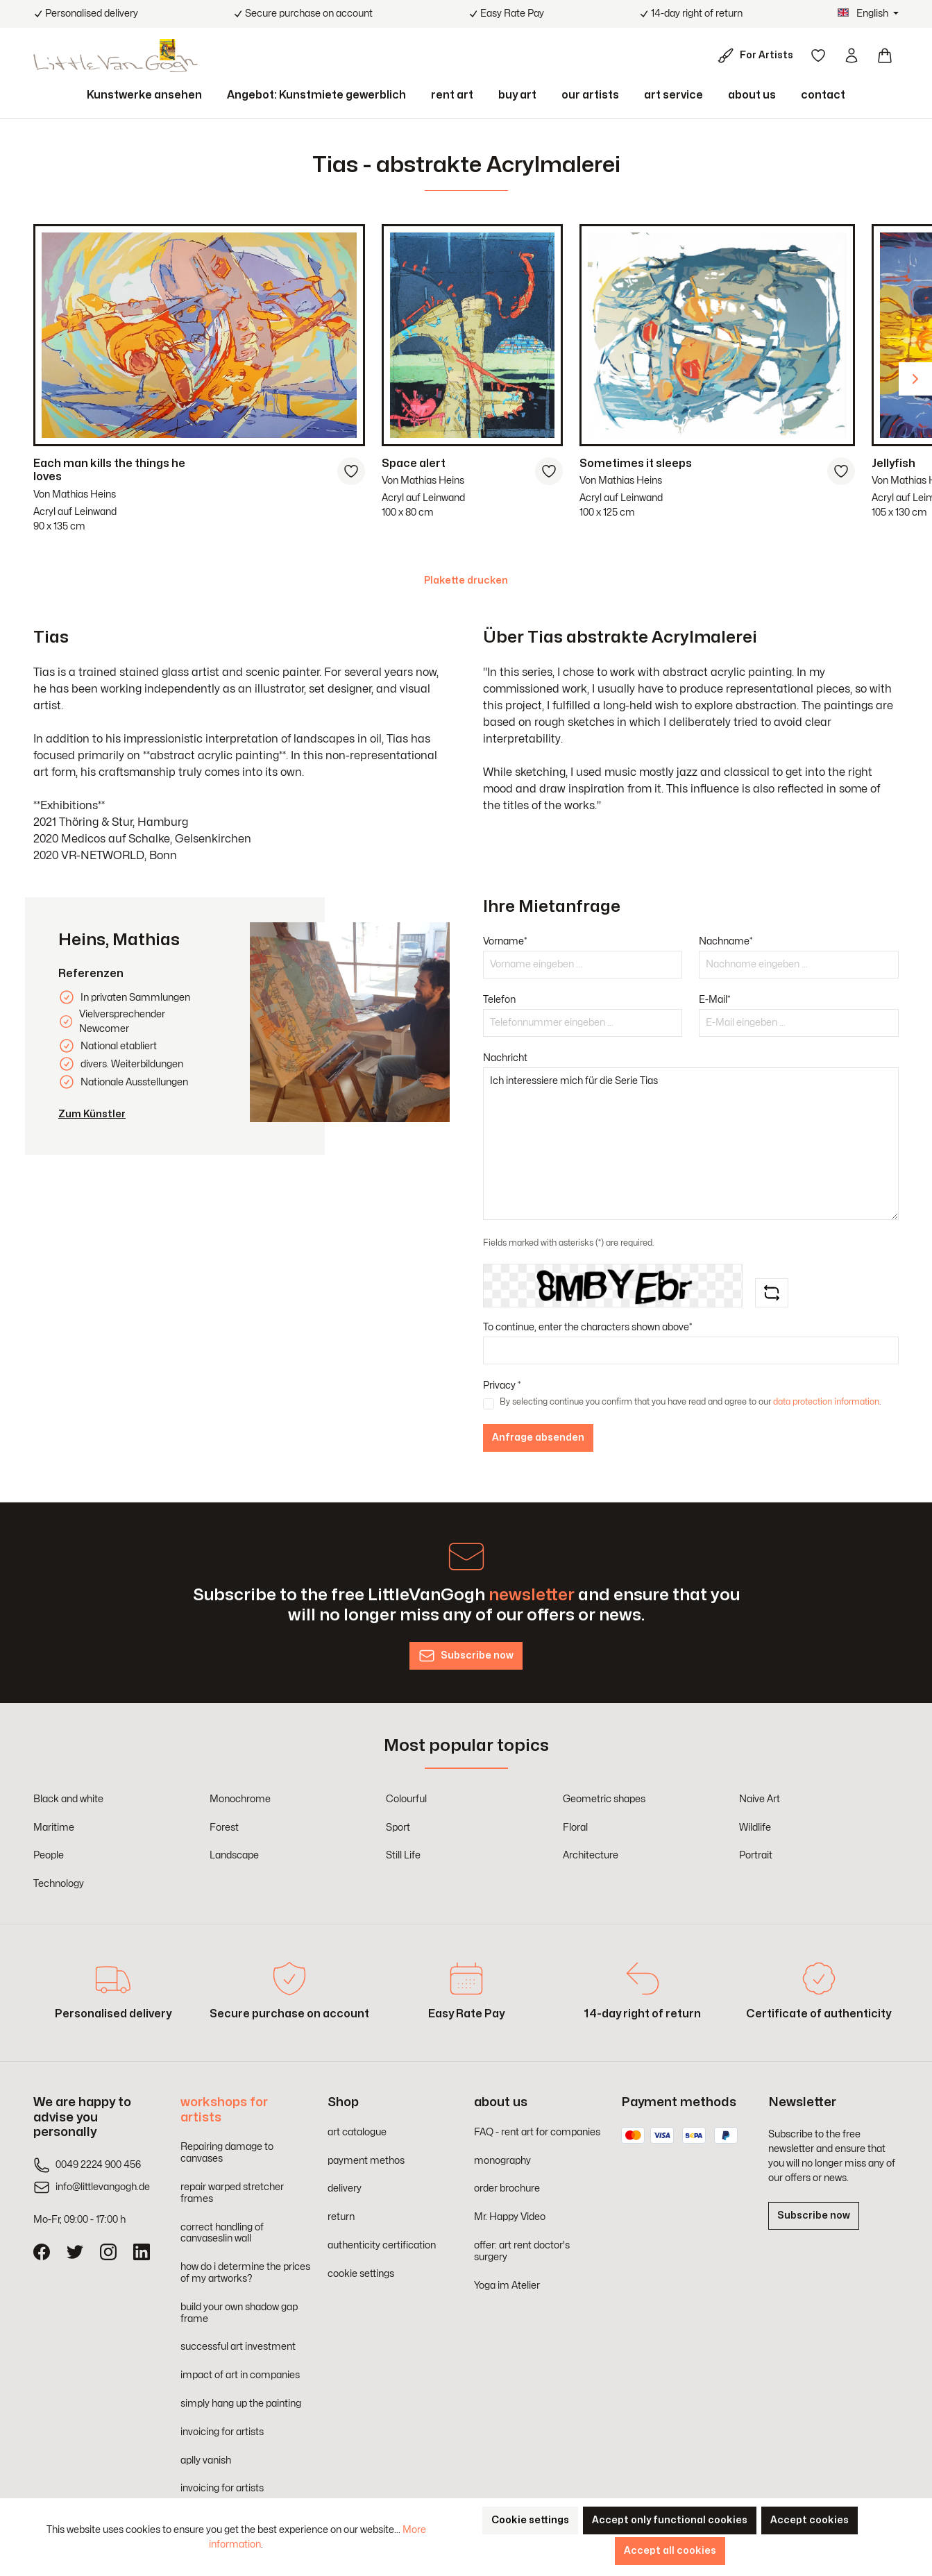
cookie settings (361, 2273)
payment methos (366, 2160)
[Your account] (851, 55)
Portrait (755, 1855)
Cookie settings (530, 2520)
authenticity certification (382, 2245)
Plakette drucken (466, 580)
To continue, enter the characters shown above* (588, 1327)
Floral (575, 1827)
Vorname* (505, 941)
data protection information (826, 1402)
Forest (224, 1827)
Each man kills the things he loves (109, 470)
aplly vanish (205, 2460)
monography (502, 2160)
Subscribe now (813, 2215)
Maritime (53, 1827)
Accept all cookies (670, 2550)
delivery (345, 2188)
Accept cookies (809, 2520)
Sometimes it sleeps (635, 463)
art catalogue (357, 2132)
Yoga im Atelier (507, 2285)
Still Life (403, 1855)
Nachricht (505, 1057)
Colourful (406, 1799)
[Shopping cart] (885, 55)
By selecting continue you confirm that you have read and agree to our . (690, 1402)
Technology (58, 1883)
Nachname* (726, 941)
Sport (398, 1827)
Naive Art (759, 1799)
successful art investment (238, 2346)
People (48, 1855)
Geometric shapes (604, 1799)
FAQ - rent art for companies (537, 2132)
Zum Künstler (92, 1114)
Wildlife (755, 1827)
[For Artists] (758, 55)
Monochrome (240, 1799)
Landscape (234, 1855)
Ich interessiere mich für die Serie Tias (691, 1143)
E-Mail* (715, 999)
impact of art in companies (240, 2375)
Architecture (590, 1855)
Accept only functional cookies (669, 2520)
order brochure (507, 2188)
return (341, 2216)
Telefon (499, 999)
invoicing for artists (222, 2432)
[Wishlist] (818, 55)
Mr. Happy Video (509, 2216)
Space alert (414, 463)
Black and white (68, 1799)
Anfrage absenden (538, 1437)
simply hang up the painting (240, 2403)
